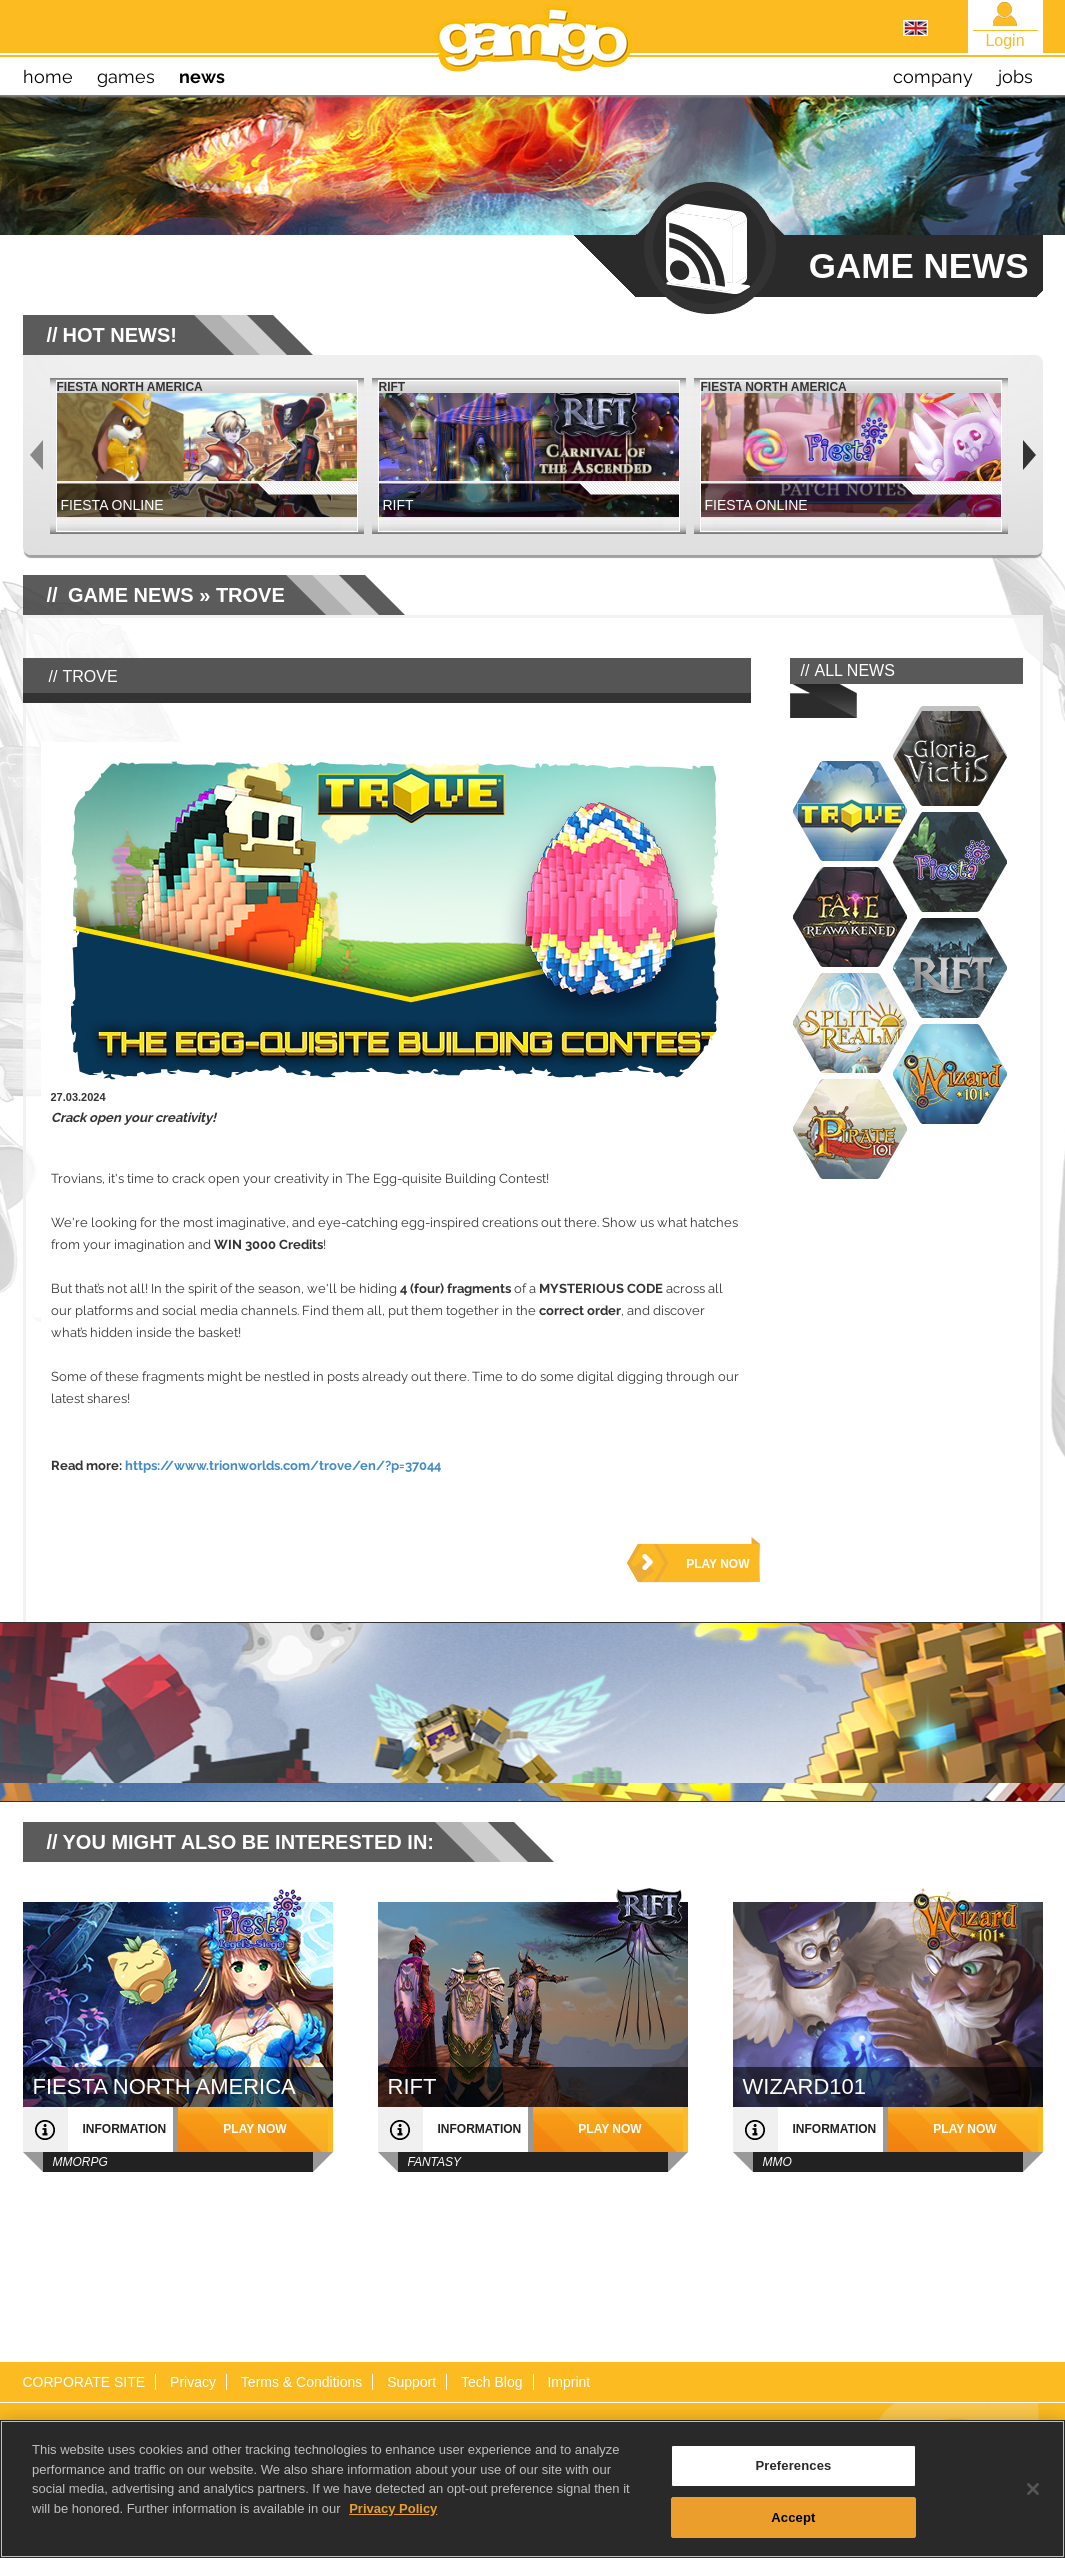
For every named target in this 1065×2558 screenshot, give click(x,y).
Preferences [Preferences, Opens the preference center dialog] (793, 2479)
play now (717, 1564)
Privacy (193, 2382)
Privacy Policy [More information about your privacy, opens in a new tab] (393, 2521)
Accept (793, 2531)
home (48, 76)
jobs (1015, 76)
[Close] (1033, 2503)
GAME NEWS (131, 595)
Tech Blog (491, 2382)
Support (411, 2382)
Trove (250, 595)
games (126, 76)
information (125, 2129)
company (933, 76)
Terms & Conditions (301, 2382)
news (202, 76)
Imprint (568, 2382)
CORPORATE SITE (84, 2382)
